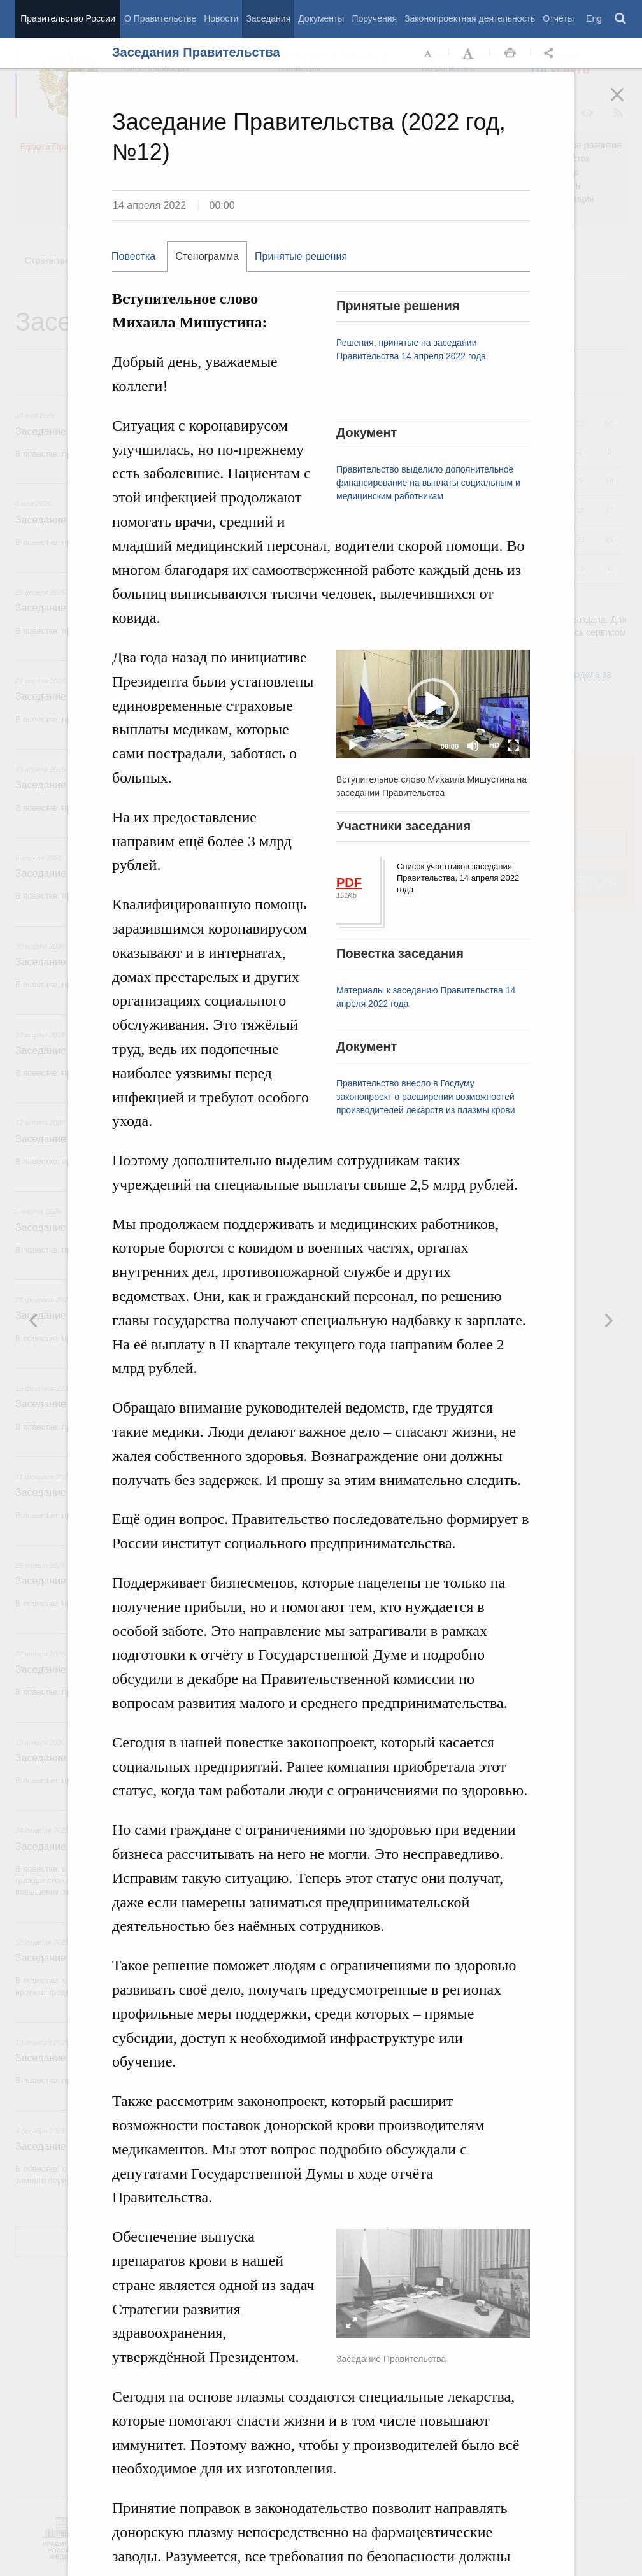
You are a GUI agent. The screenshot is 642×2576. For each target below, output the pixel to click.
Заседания (268, 18)
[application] (433, 704)
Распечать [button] (510, 53)
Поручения (374, 18)
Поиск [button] (621, 19)
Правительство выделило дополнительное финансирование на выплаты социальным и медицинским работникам (428, 482)
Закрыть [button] (626, 103)
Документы (321, 18)
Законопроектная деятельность (469, 18)
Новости (221, 18)
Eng (594, 18)
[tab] (139, 256)
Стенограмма (207, 256)
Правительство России (67, 18)
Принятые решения (301, 256)
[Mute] (472, 745)
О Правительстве (160, 18)
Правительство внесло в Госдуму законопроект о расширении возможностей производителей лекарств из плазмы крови (425, 1096)
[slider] (400, 746)
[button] (433, 703)
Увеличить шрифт (469, 53)
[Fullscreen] (513, 745)
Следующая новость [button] (34, 1320)
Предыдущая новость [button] (608, 1320)
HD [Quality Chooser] (494, 745)
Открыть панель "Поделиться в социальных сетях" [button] (551, 53)
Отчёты (558, 18)
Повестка (133, 256)
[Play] (352, 745)
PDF (349, 883)
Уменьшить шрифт (428, 53)
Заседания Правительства (196, 52)
